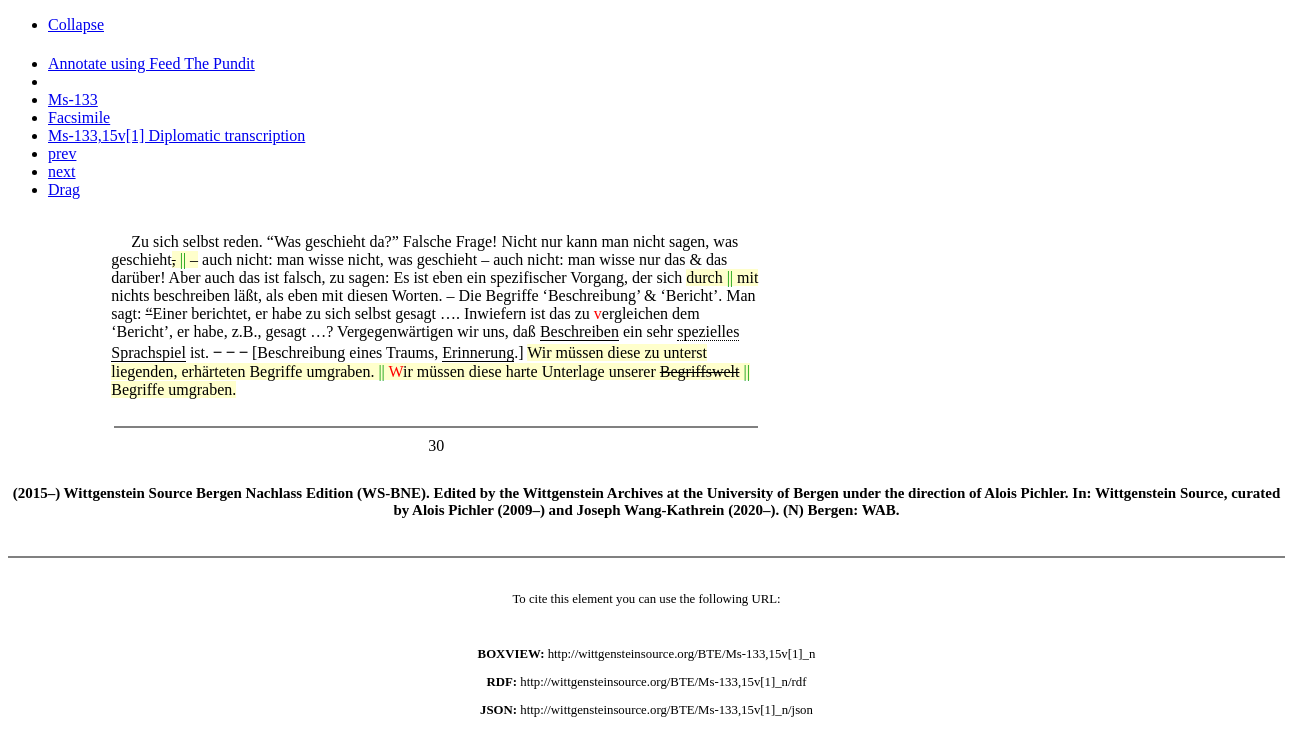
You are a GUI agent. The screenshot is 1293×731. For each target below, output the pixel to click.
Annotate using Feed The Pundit (151, 63)
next (62, 171)
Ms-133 (73, 99)
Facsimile (79, 117)
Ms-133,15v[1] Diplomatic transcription (176, 135)
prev (62, 153)
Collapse (76, 24)
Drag (64, 189)
